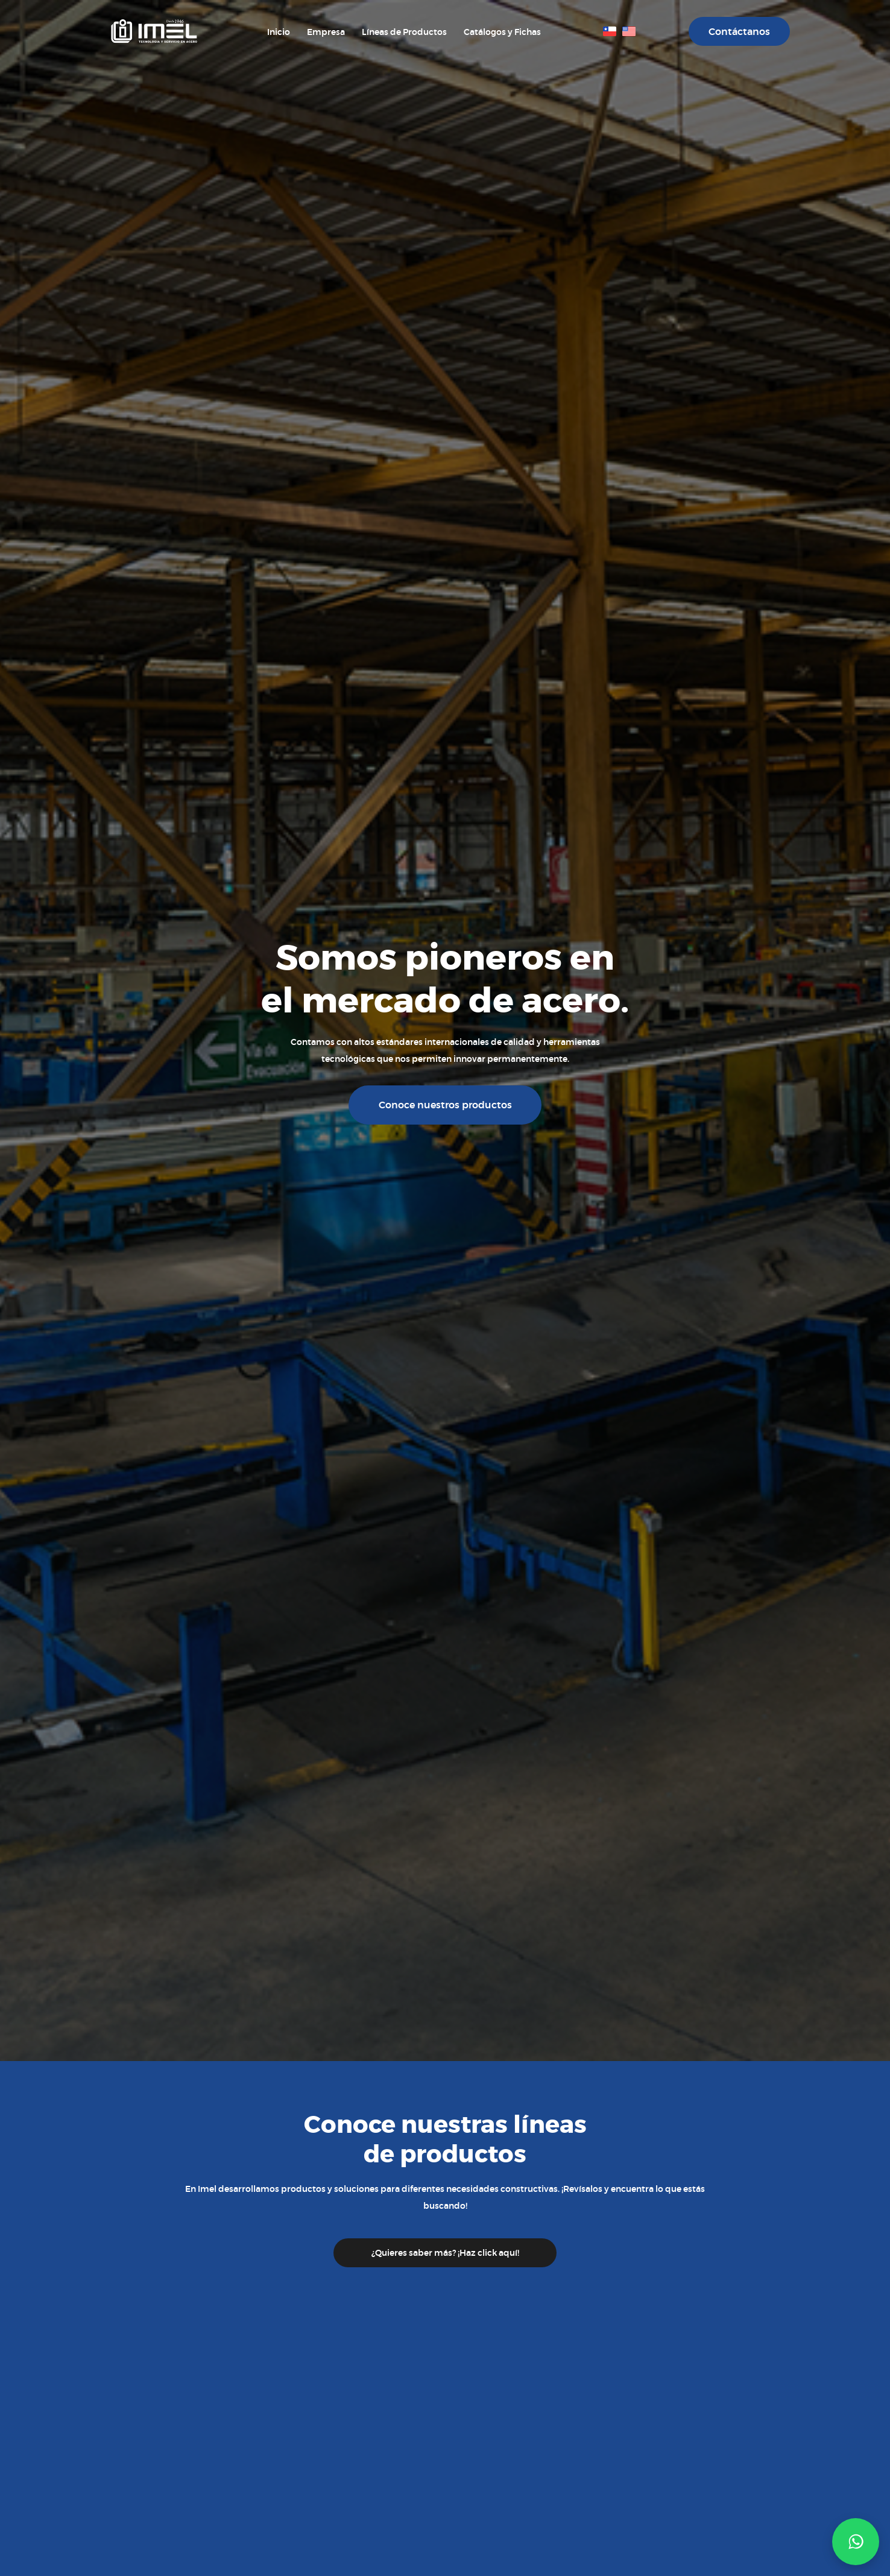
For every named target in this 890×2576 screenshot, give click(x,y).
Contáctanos (739, 31)
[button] (855, 2541)
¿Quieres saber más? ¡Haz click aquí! (445, 2252)
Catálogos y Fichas (502, 32)
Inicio (278, 32)
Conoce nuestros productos (445, 1105)
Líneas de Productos (404, 32)
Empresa (326, 32)
